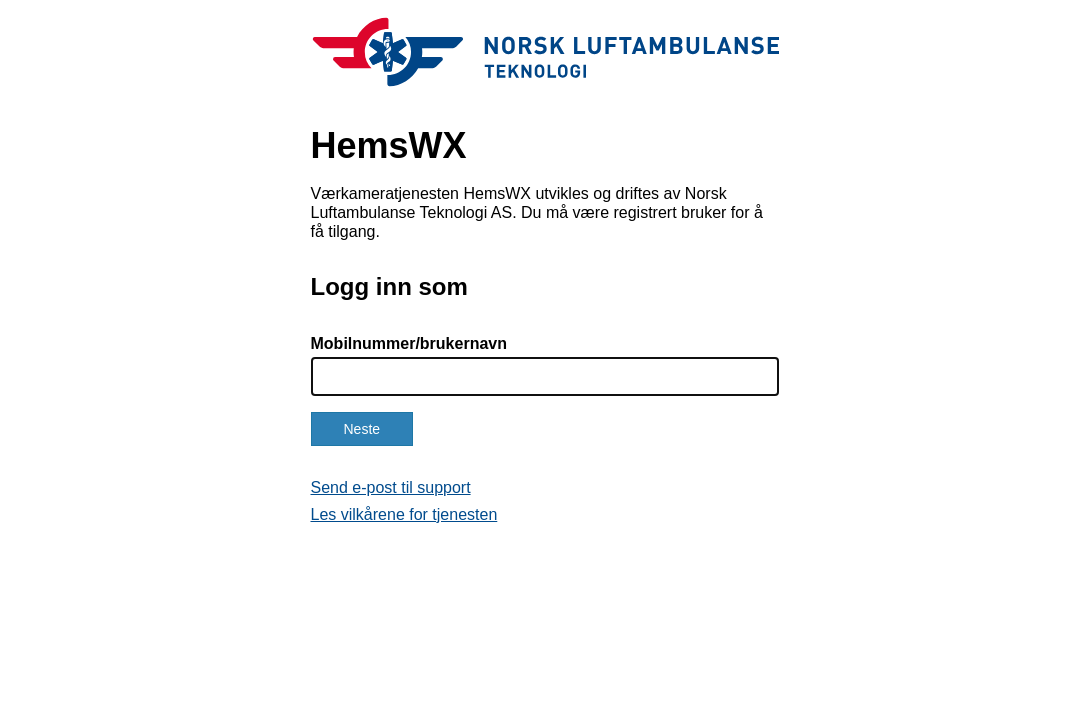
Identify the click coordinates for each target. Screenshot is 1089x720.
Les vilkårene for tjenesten (404, 514)
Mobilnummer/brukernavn (409, 343)
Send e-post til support (391, 487)
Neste (362, 429)
